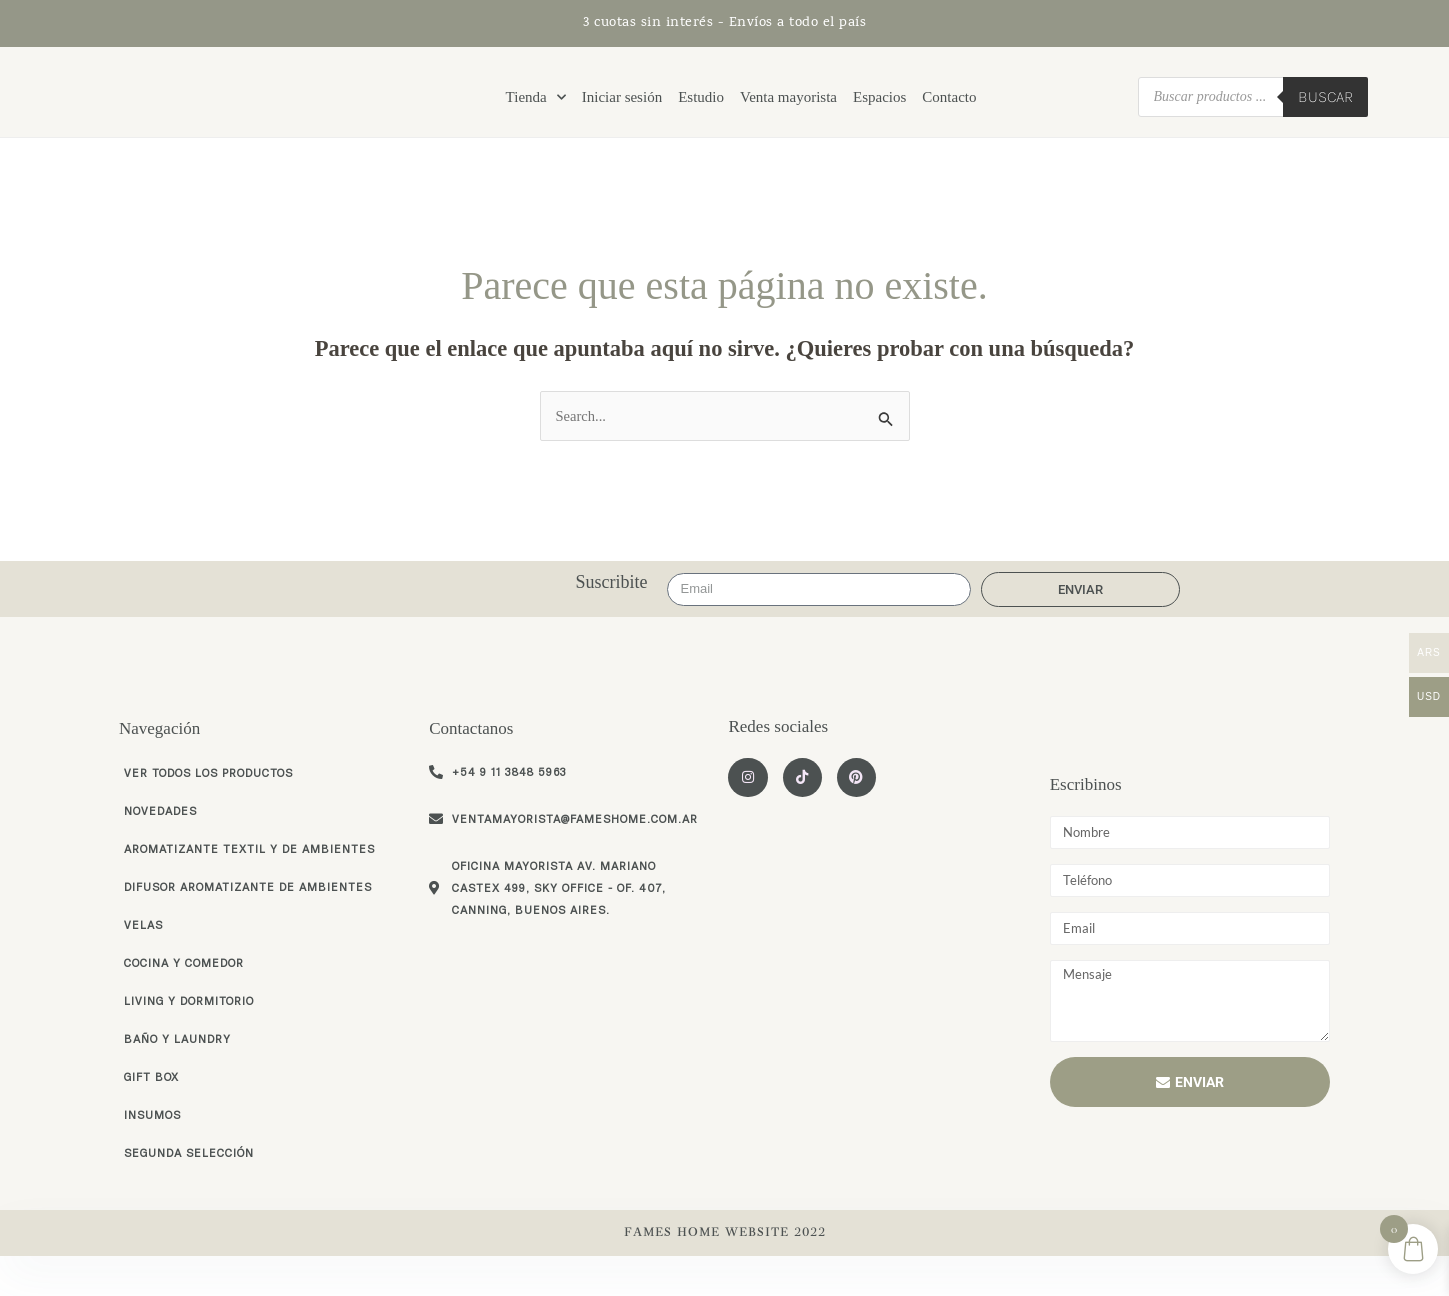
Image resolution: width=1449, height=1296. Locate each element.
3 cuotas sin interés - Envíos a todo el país (724, 22)
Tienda (536, 112)
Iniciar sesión (622, 112)
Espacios (879, 112)
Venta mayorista (788, 112)
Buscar (1325, 111)
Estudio (701, 112)
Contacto (949, 112)
